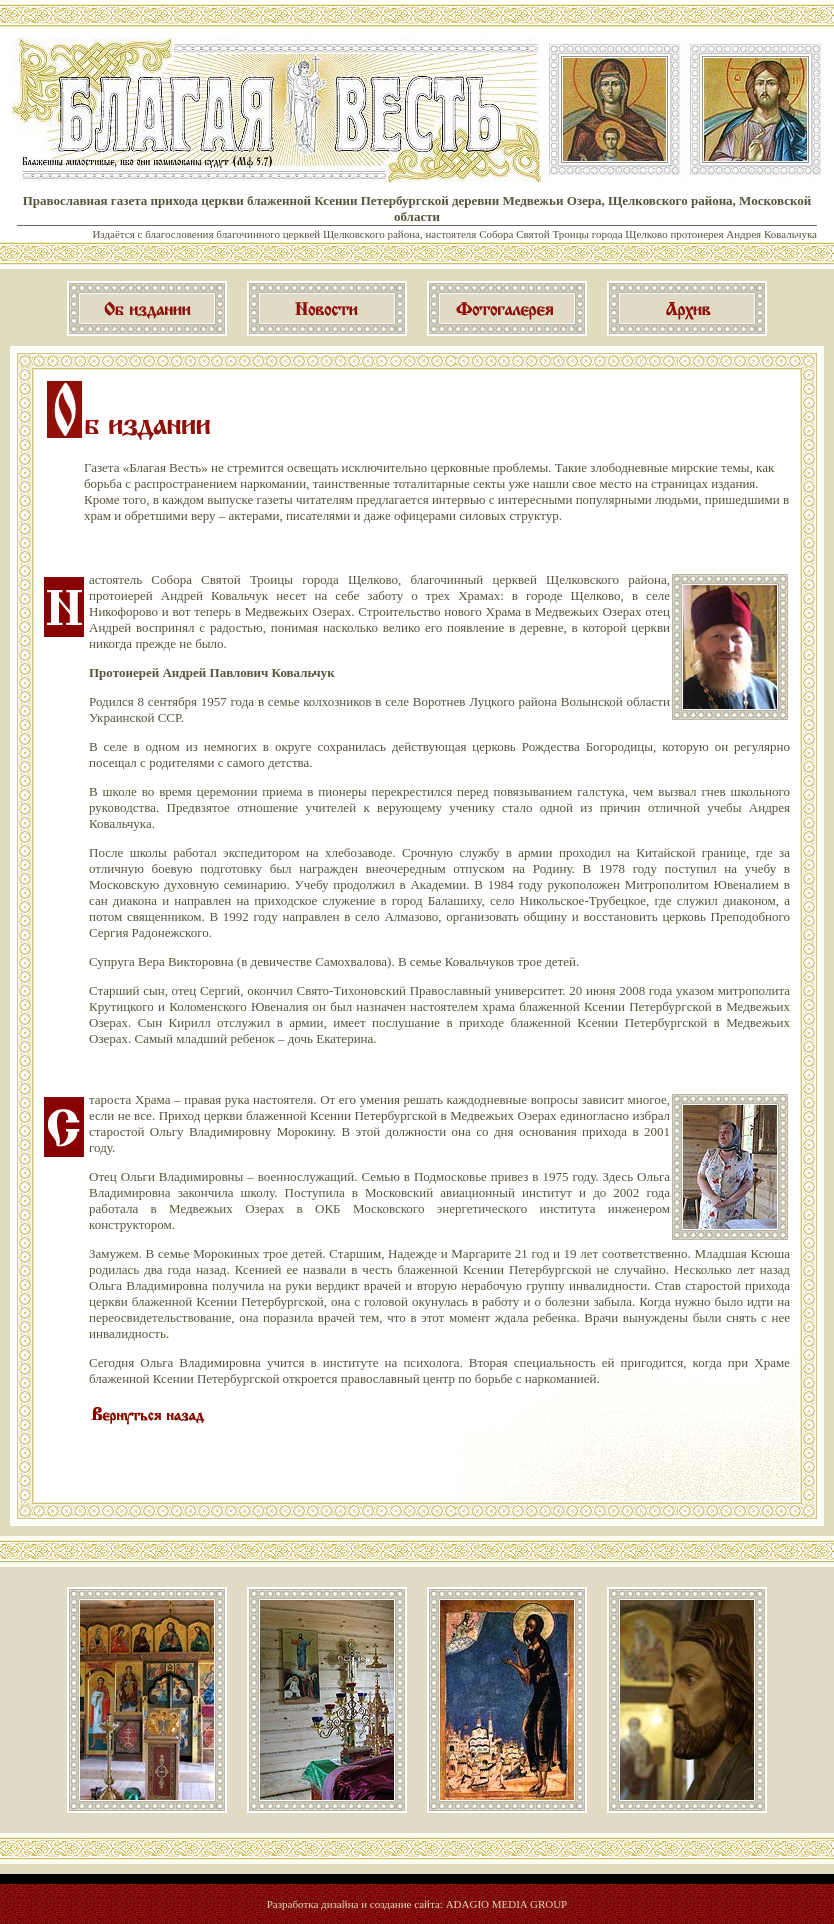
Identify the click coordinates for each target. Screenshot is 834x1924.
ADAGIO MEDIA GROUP (507, 1904)
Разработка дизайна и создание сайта (353, 1904)
